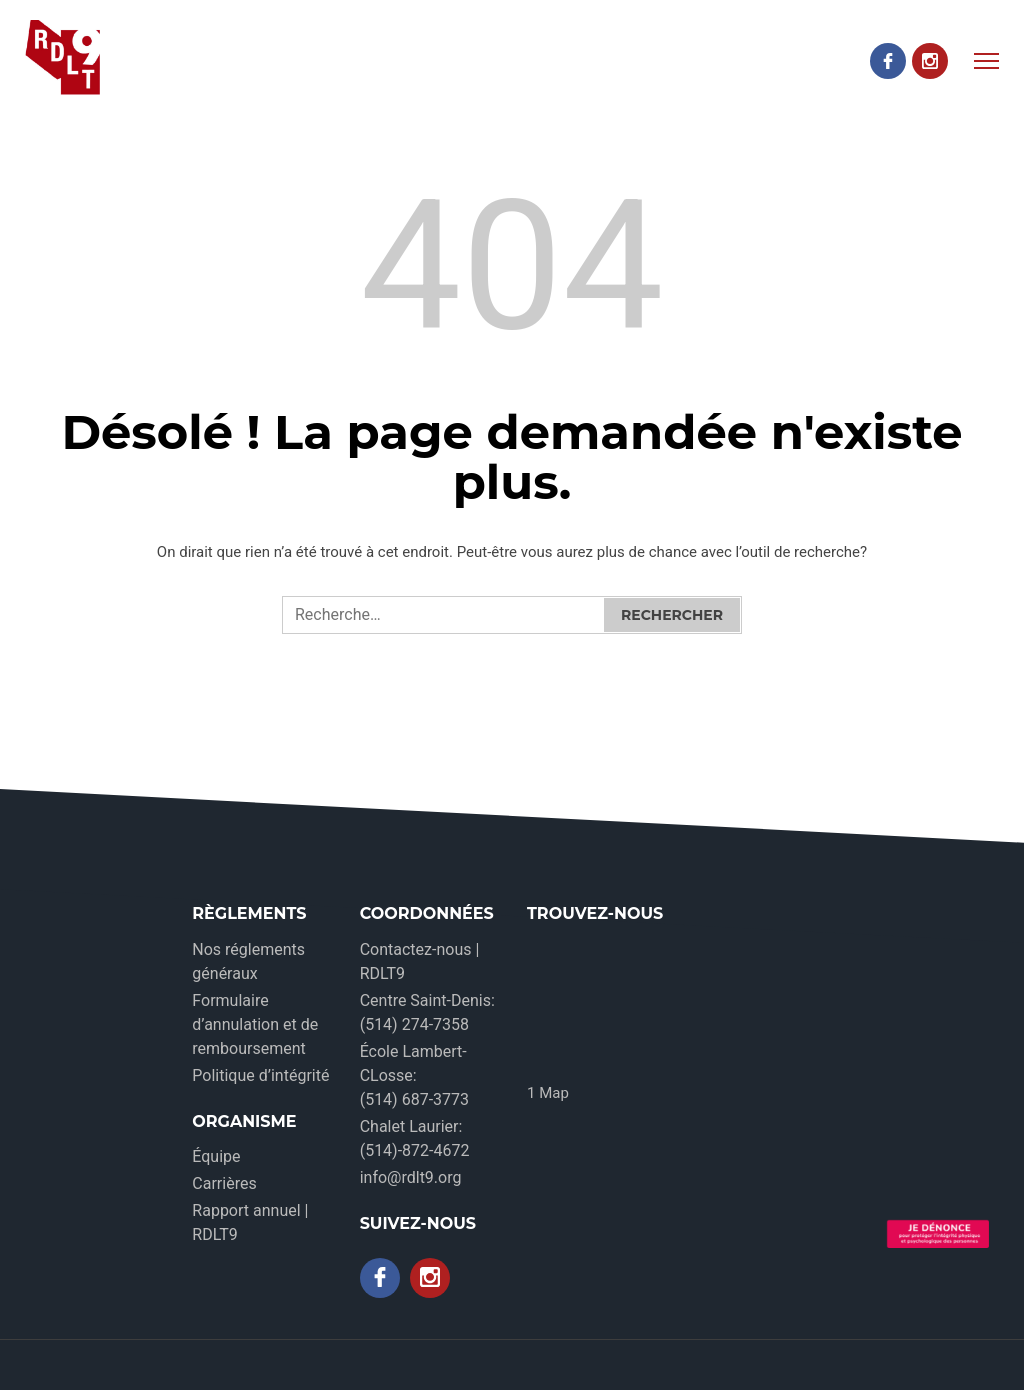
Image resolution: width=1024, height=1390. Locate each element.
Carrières (224, 1183)
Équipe (216, 1156)
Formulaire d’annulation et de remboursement (255, 1024)
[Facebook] (888, 61)
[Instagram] (930, 61)
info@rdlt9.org (411, 1177)
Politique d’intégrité (260, 1075)
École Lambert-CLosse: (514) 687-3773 (414, 1075)
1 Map (548, 1093)
